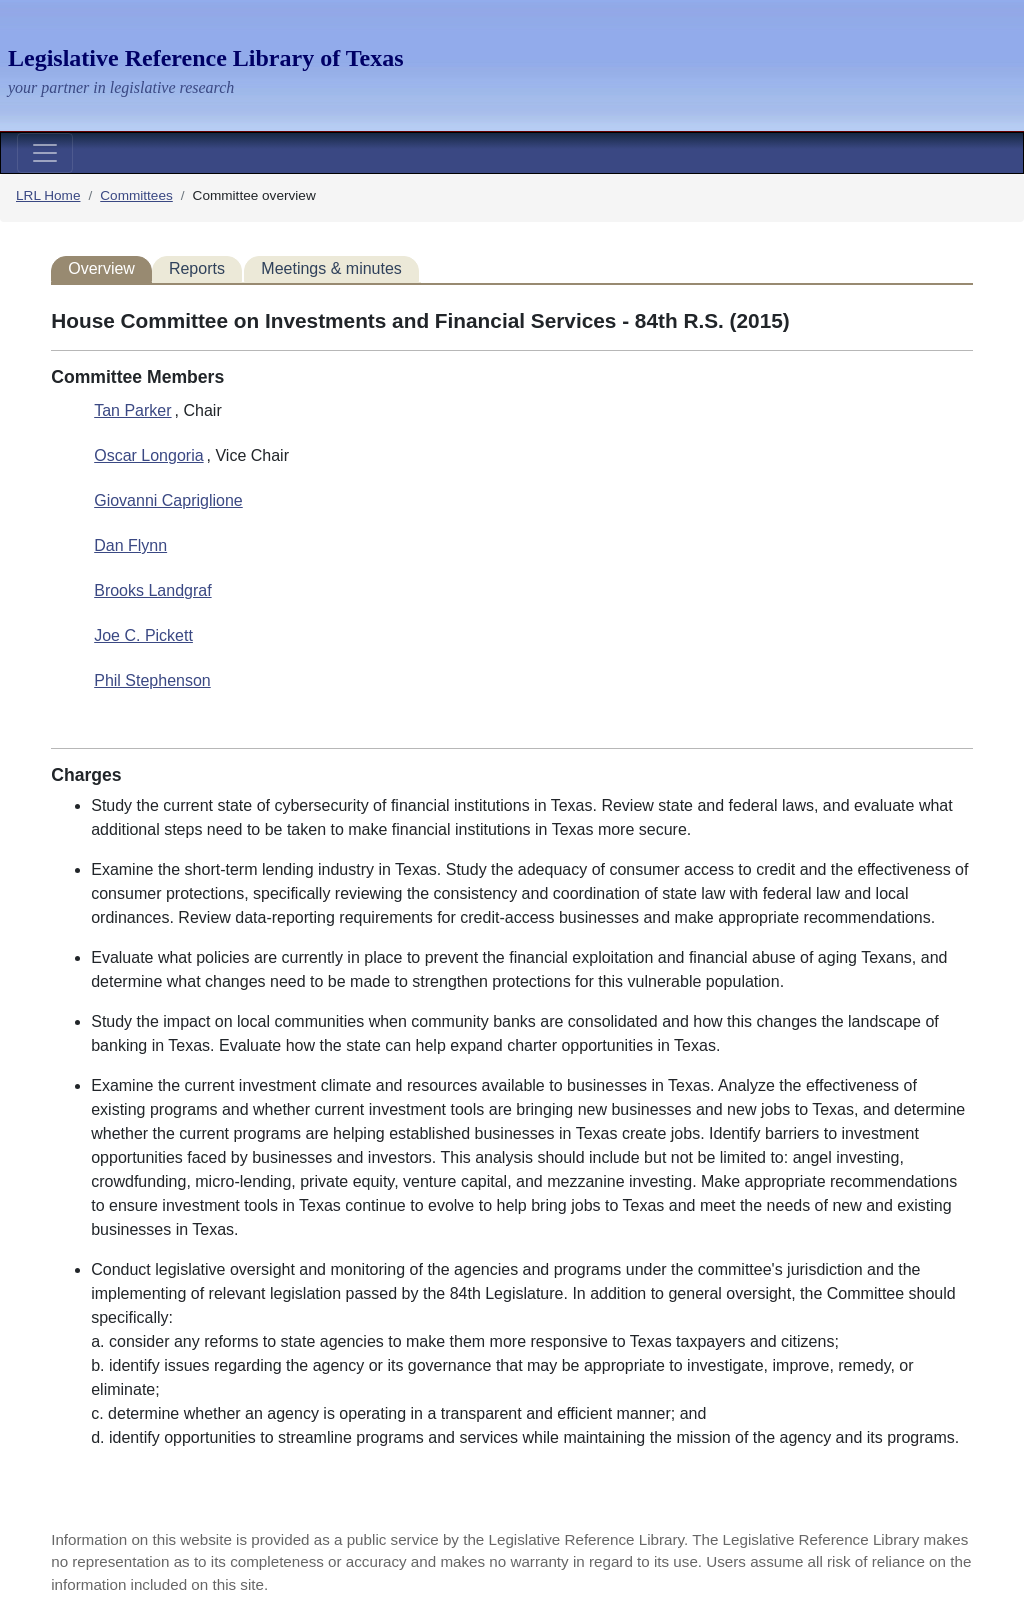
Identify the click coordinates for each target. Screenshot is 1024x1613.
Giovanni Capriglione (168, 500)
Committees (136, 195)
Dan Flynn (130, 545)
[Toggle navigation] (45, 153)
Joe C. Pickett (143, 635)
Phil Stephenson (152, 680)
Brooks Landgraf (152, 590)
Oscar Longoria (148, 455)
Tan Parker (132, 410)
